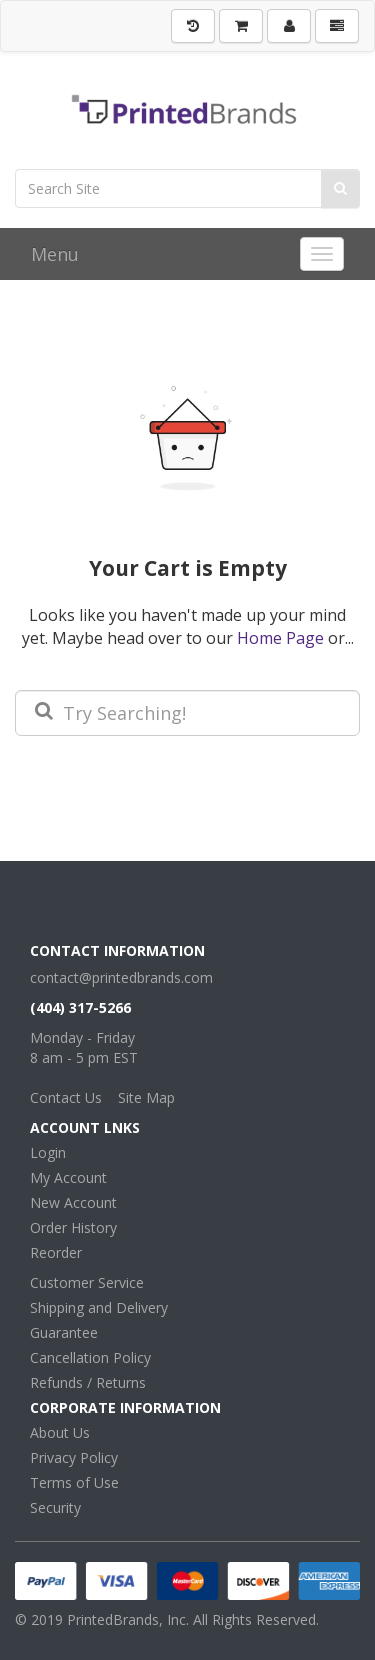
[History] (193, 26)
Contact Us (66, 1097)
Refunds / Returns (88, 1382)
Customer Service (87, 1282)
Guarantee (64, 1332)
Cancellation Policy (90, 1357)
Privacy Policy (74, 1457)
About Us (60, 1432)
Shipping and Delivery (99, 1307)
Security (55, 1507)
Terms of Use (74, 1482)
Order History (73, 1227)
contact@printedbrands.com (121, 977)
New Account (73, 1202)
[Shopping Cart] (241, 26)
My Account (68, 1177)
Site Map (146, 1097)
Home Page (280, 638)
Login (48, 1152)
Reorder (56, 1252)
